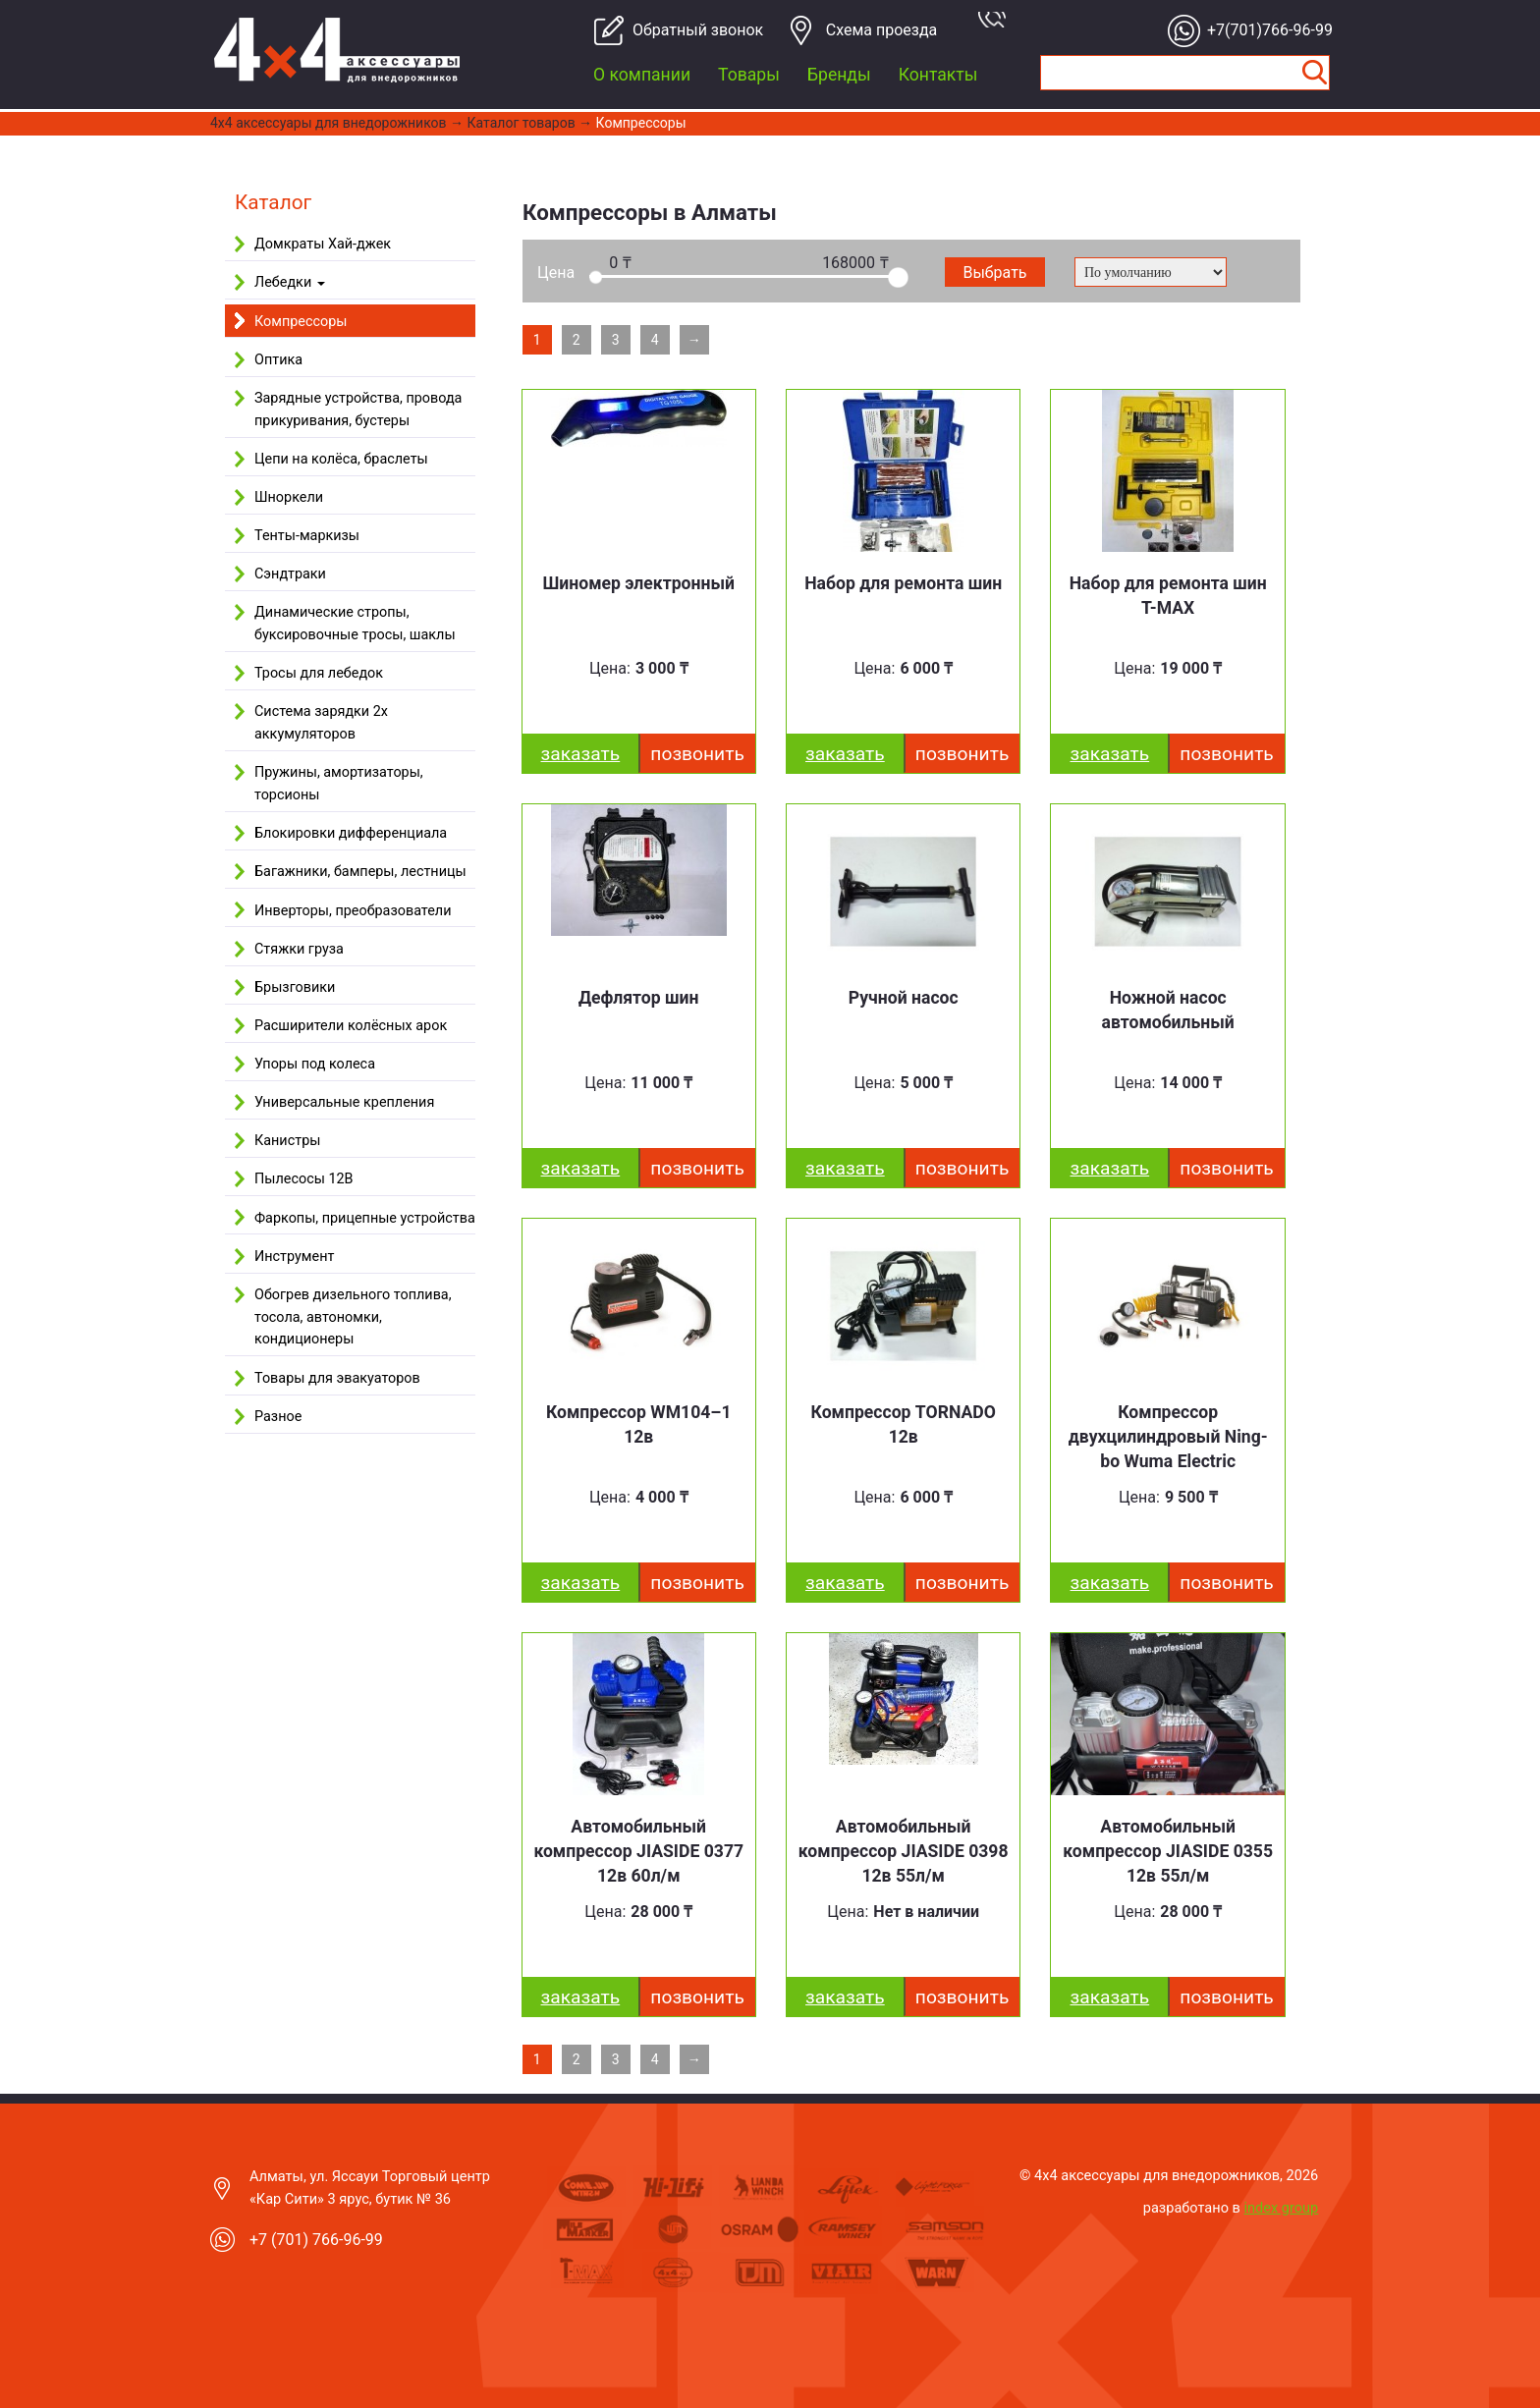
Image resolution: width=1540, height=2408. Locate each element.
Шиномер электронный (638, 583)
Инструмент (294, 1256)
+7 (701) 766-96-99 (316, 2239)
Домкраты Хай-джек (322, 244)
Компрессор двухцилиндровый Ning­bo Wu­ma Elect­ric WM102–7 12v (1168, 1449)
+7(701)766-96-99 (1264, 30)
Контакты (938, 74)
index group (1281, 2207)
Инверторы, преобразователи (352, 911)
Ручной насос (904, 998)
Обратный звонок (689, 30)
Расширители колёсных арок (350, 1025)
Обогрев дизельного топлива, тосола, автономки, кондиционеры (353, 1317)
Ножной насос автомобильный (1168, 1010)
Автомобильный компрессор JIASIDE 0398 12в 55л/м (903, 1851)
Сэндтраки (290, 574)
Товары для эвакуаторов (337, 1378)
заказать (581, 753)
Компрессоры (641, 123)
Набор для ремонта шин (903, 583)
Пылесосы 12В (304, 1179)
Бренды (839, 74)
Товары (749, 74)
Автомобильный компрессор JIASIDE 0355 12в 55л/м (1168, 1851)
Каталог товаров (522, 123)
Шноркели (288, 497)
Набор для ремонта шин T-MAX (1168, 596)
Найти (1314, 72)
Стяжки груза (299, 949)
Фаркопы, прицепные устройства (364, 1218)
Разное (278, 1416)
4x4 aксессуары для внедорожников (328, 123)
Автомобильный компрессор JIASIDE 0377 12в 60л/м (638, 1851)
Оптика (278, 360)
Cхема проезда (882, 30)
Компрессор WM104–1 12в (639, 1424)
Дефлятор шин (638, 998)
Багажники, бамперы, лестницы (360, 871)
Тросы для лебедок (318, 673)
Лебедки (289, 282)
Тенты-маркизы (306, 535)
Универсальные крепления (344, 1102)
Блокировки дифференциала (350, 833)
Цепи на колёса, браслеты (341, 459)
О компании (641, 74)
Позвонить (696, 753)
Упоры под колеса (314, 1064)
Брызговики (294, 987)
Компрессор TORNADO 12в (903, 1424)
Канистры (287, 1140)
